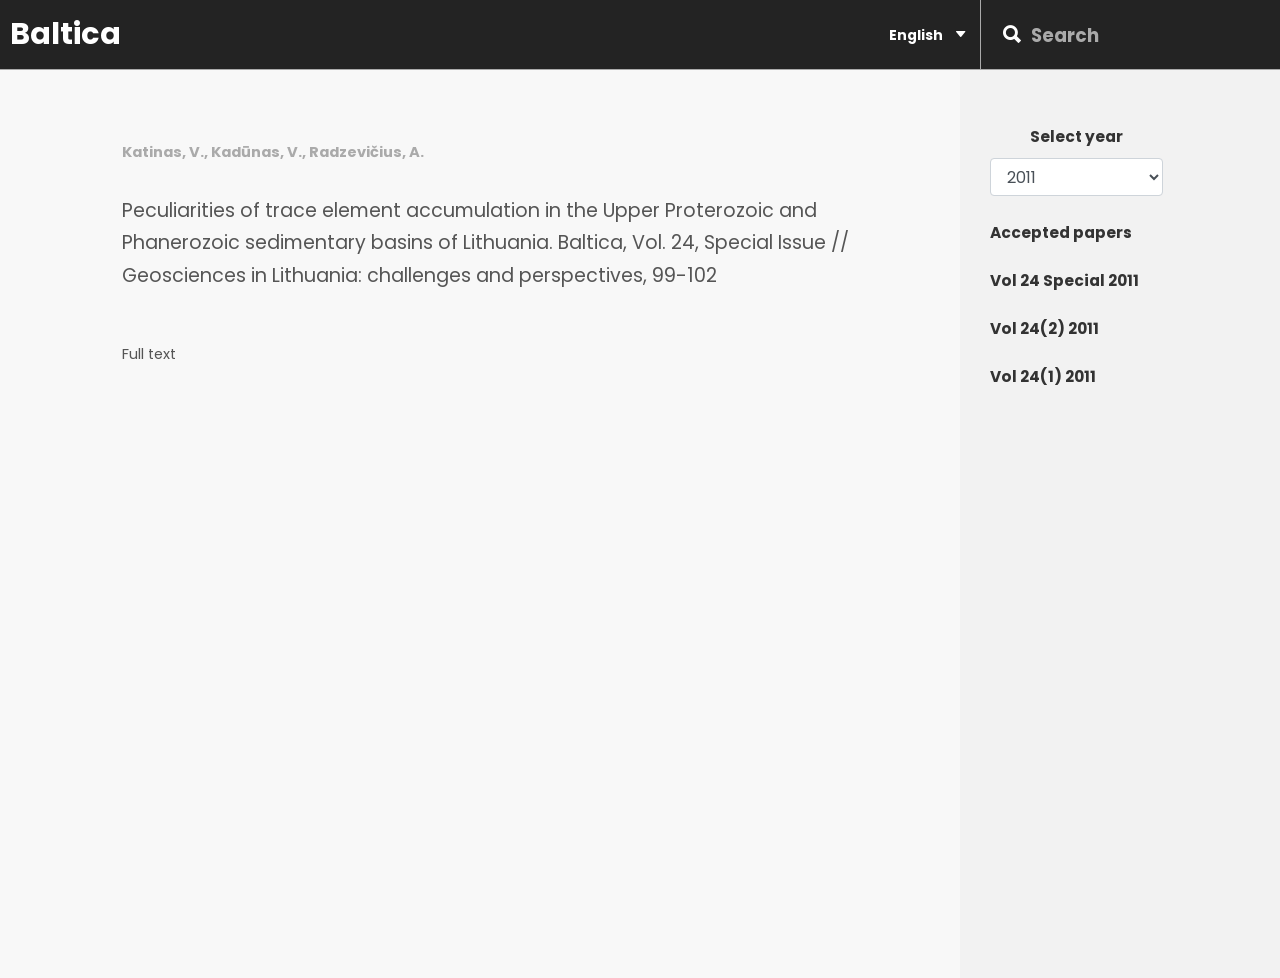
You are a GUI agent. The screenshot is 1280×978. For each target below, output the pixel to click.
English (927, 34)
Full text (149, 354)
